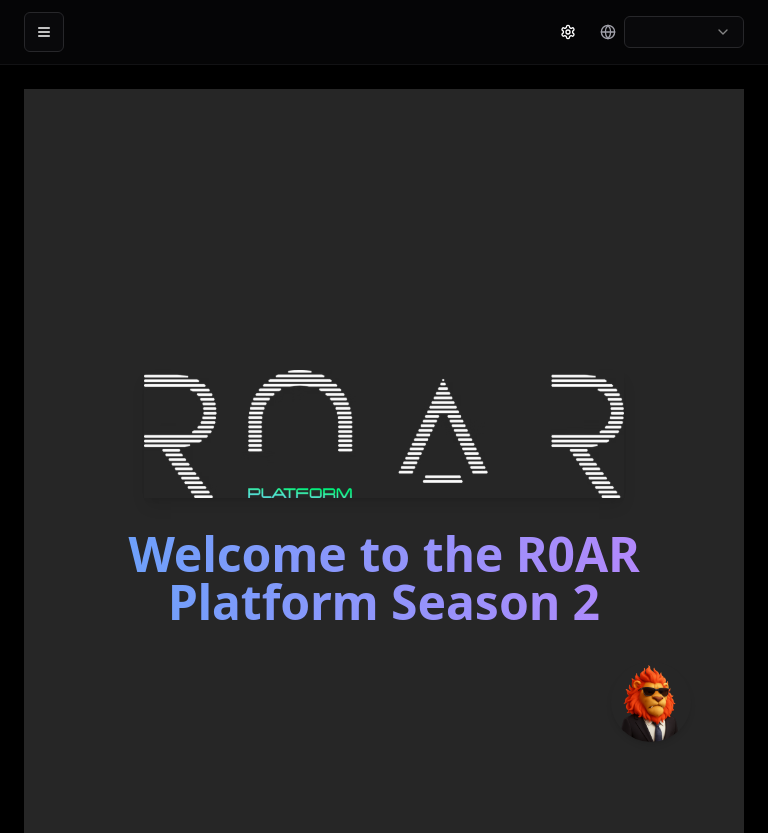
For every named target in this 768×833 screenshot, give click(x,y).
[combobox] (684, 32)
